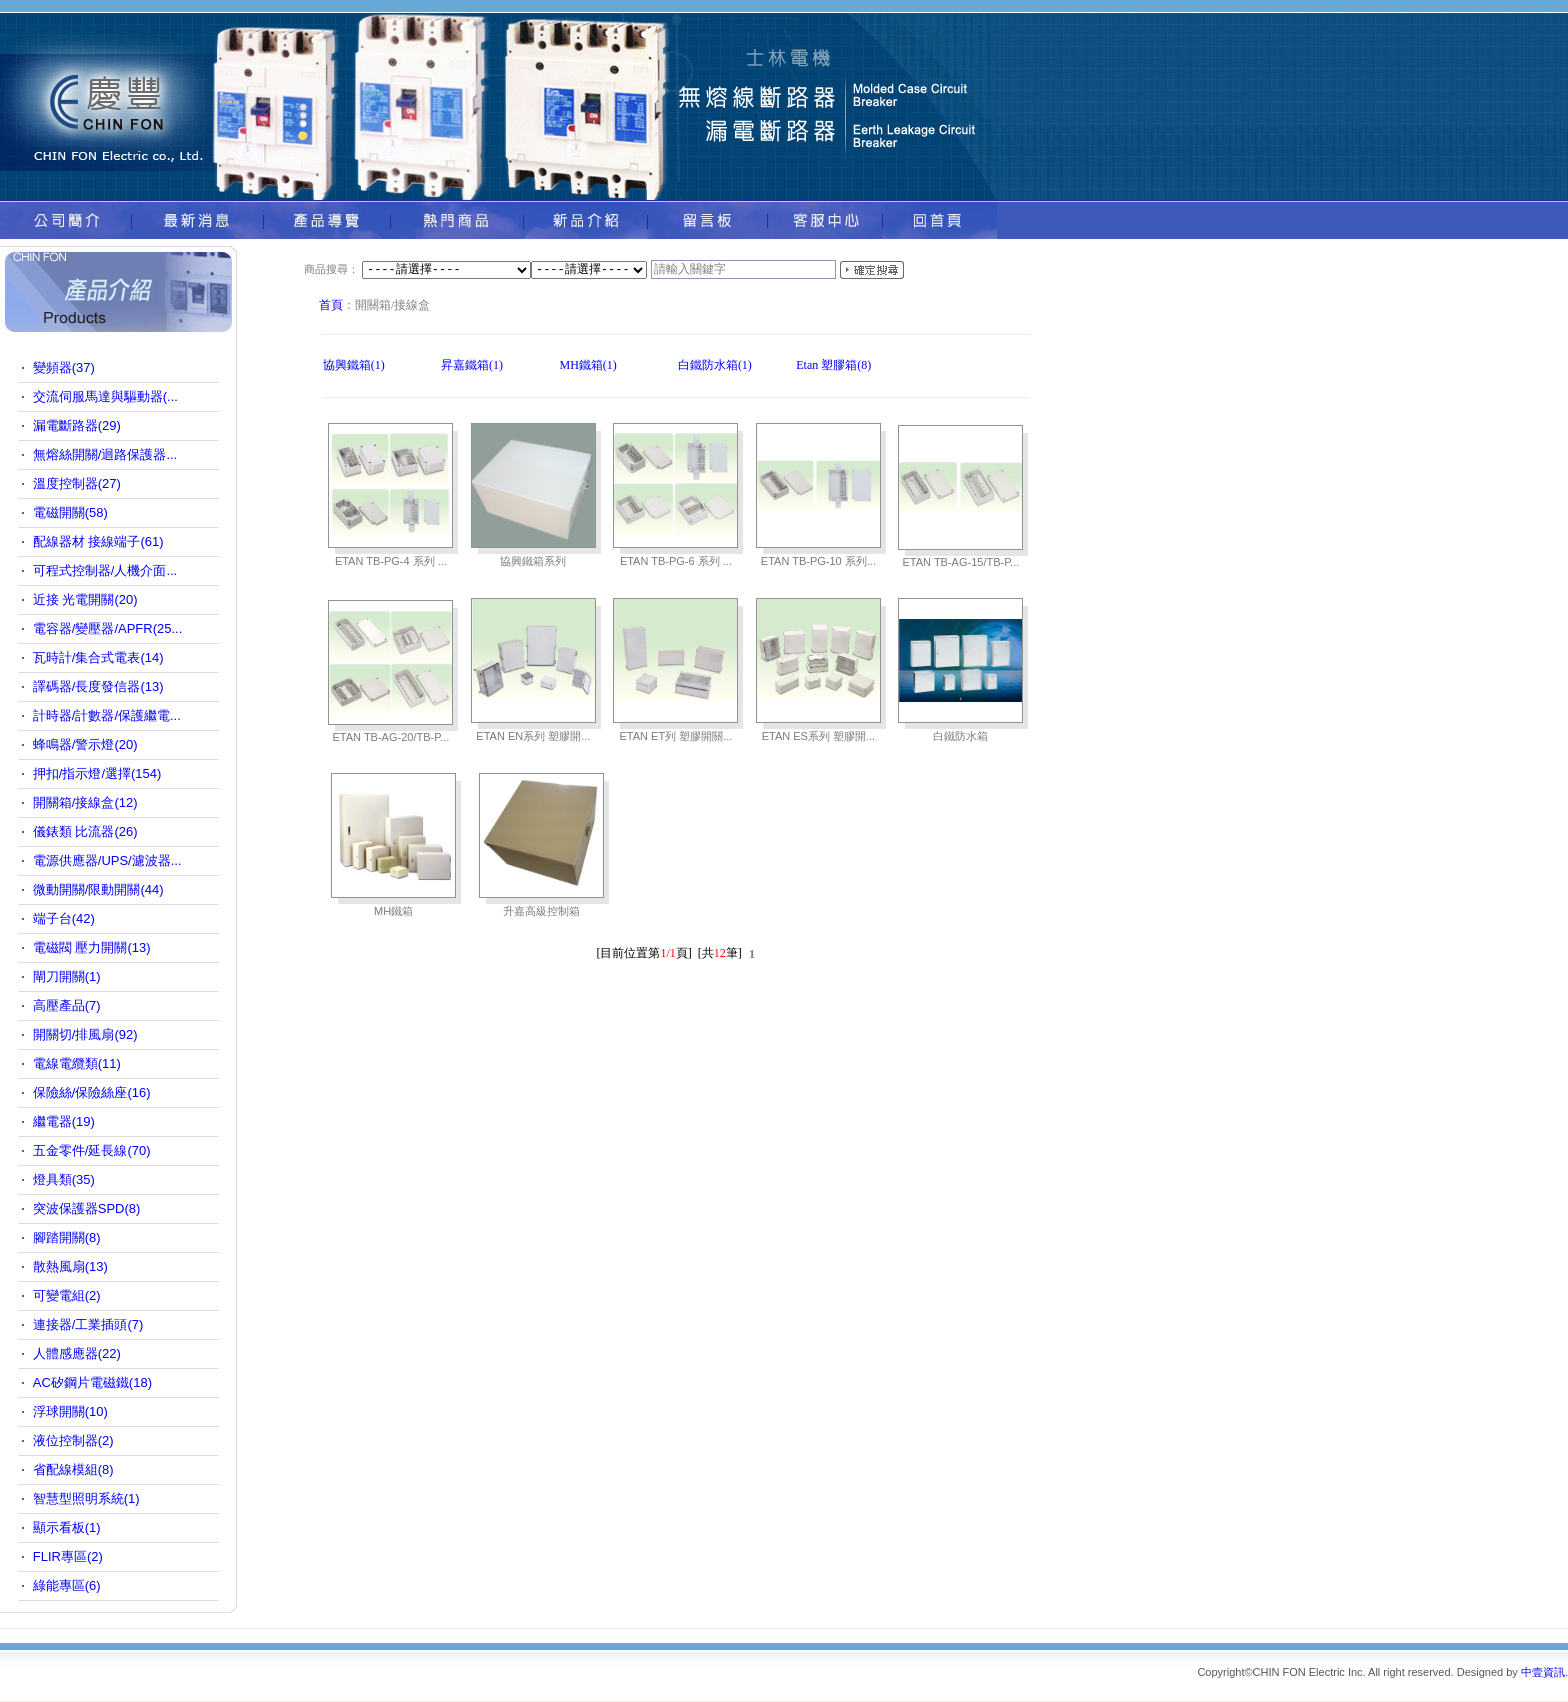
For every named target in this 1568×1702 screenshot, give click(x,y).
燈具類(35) (64, 1179)
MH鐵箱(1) (587, 365)
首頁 (331, 305)
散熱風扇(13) (70, 1266)
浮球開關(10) (70, 1411)
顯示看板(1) (67, 1527)
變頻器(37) (64, 367)
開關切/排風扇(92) (85, 1034)
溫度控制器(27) (77, 483)
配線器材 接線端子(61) (98, 541)
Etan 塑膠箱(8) (833, 365)
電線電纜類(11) (77, 1063)
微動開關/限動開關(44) (98, 889)
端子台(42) (64, 918)
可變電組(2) (67, 1295)
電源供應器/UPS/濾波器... (107, 860)
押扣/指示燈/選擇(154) (97, 773)
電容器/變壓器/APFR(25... (108, 628)
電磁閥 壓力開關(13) (92, 947)
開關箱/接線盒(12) (85, 802)
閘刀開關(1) (67, 976)
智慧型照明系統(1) (86, 1498)
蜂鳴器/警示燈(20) (85, 744)
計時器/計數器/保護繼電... (107, 715)
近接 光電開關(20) (85, 599)
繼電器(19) (64, 1121)
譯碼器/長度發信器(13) (98, 686)
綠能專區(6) (67, 1585)
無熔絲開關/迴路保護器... (105, 454)
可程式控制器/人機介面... (105, 570)
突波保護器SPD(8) (87, 1208)
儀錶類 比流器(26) (85, 831)
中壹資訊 (1543, 1672)
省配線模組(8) (73, 1469)
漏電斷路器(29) (77, 425)
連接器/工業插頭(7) (88, 1324)
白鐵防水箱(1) (715, 365)
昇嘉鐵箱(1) (472, 365)
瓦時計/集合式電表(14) (98, 657)
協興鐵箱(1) (354, 365)
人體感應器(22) (77, 1353)
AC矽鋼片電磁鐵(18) (92, 1382)
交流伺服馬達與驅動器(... (105, 396)
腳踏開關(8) (67, 1237)
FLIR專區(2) (68, 1556)
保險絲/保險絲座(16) (92, 1092)
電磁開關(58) (70, 512)
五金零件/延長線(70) (92, 1150)
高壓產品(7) (67, 1005)
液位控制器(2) (73, 1440)
